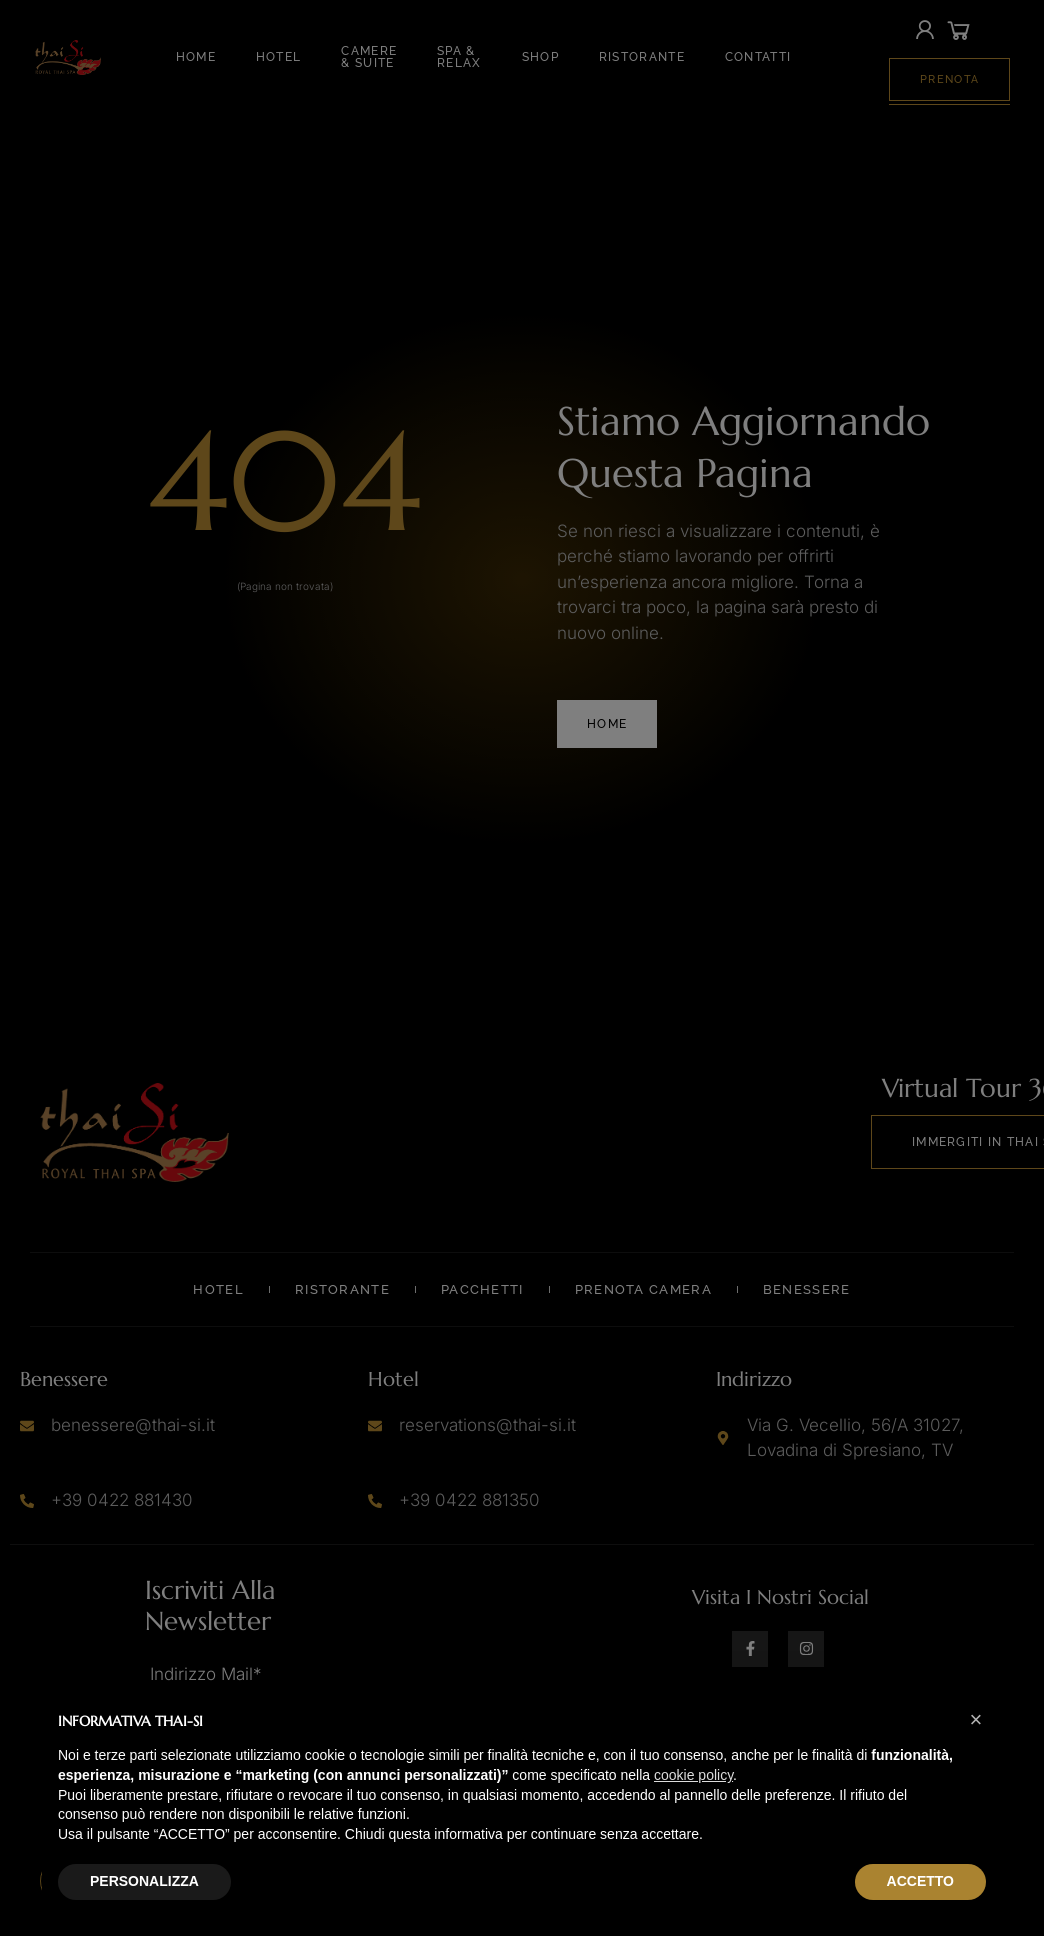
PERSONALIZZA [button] (144, 1881)
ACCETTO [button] (920, 1881)
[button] (976, 1720)
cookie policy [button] (693, 1775)
